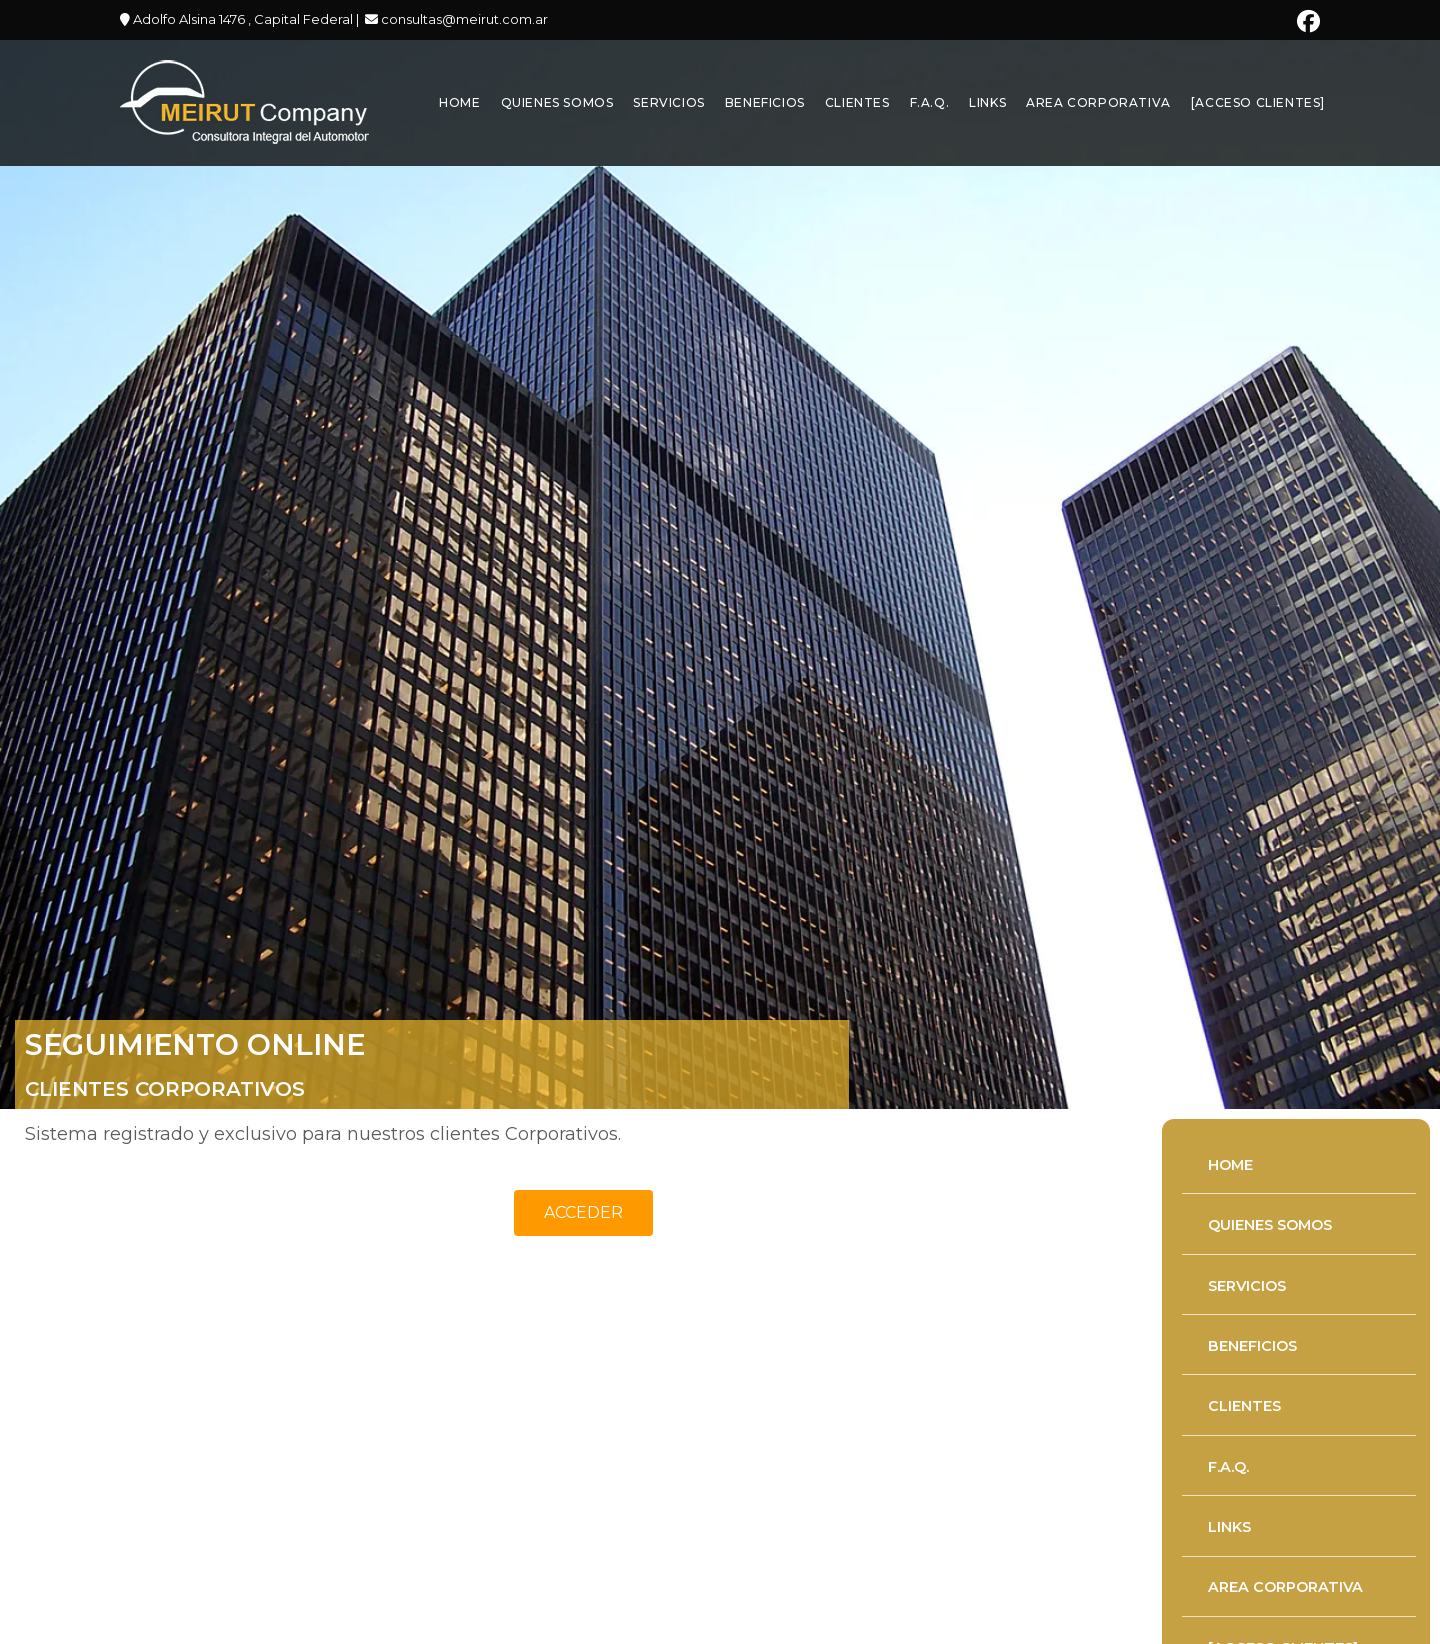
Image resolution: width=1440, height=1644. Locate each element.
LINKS (1229, 1527)
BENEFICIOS (1252, 1346)
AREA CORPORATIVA (1285, 1587)
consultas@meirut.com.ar (463, 19)
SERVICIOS (1247, 1285)
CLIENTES (1244, 1406)
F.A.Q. (1228, 1466)
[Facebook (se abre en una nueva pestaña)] (1305, 21)
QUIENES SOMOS (1270, 1225)
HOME (1230, 1164)
